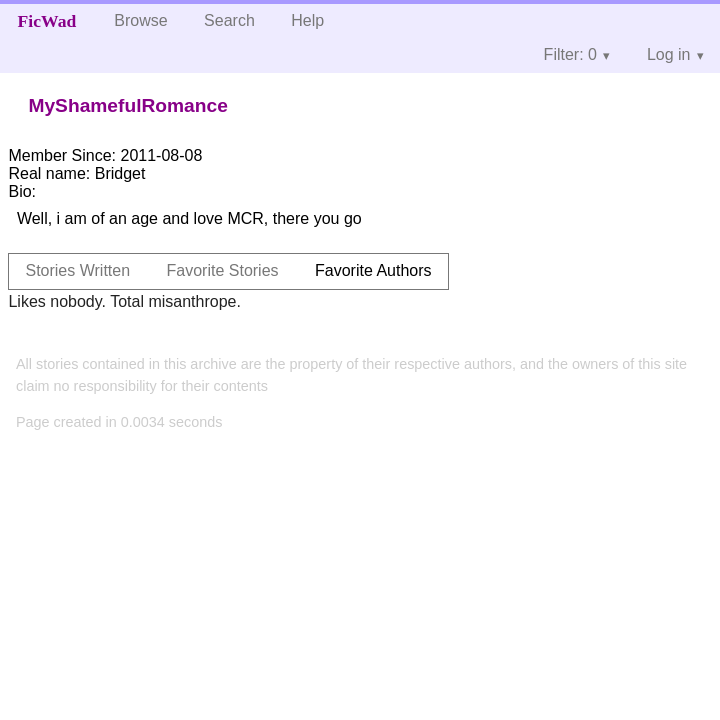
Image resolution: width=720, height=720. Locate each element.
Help (307, 20)
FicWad (47, 21)
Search (229, 20)
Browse (140, 20)
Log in (669, 54)
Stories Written (77, 270)
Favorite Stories (223, 270)
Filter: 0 (570, 54)
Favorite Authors (373, 270)
